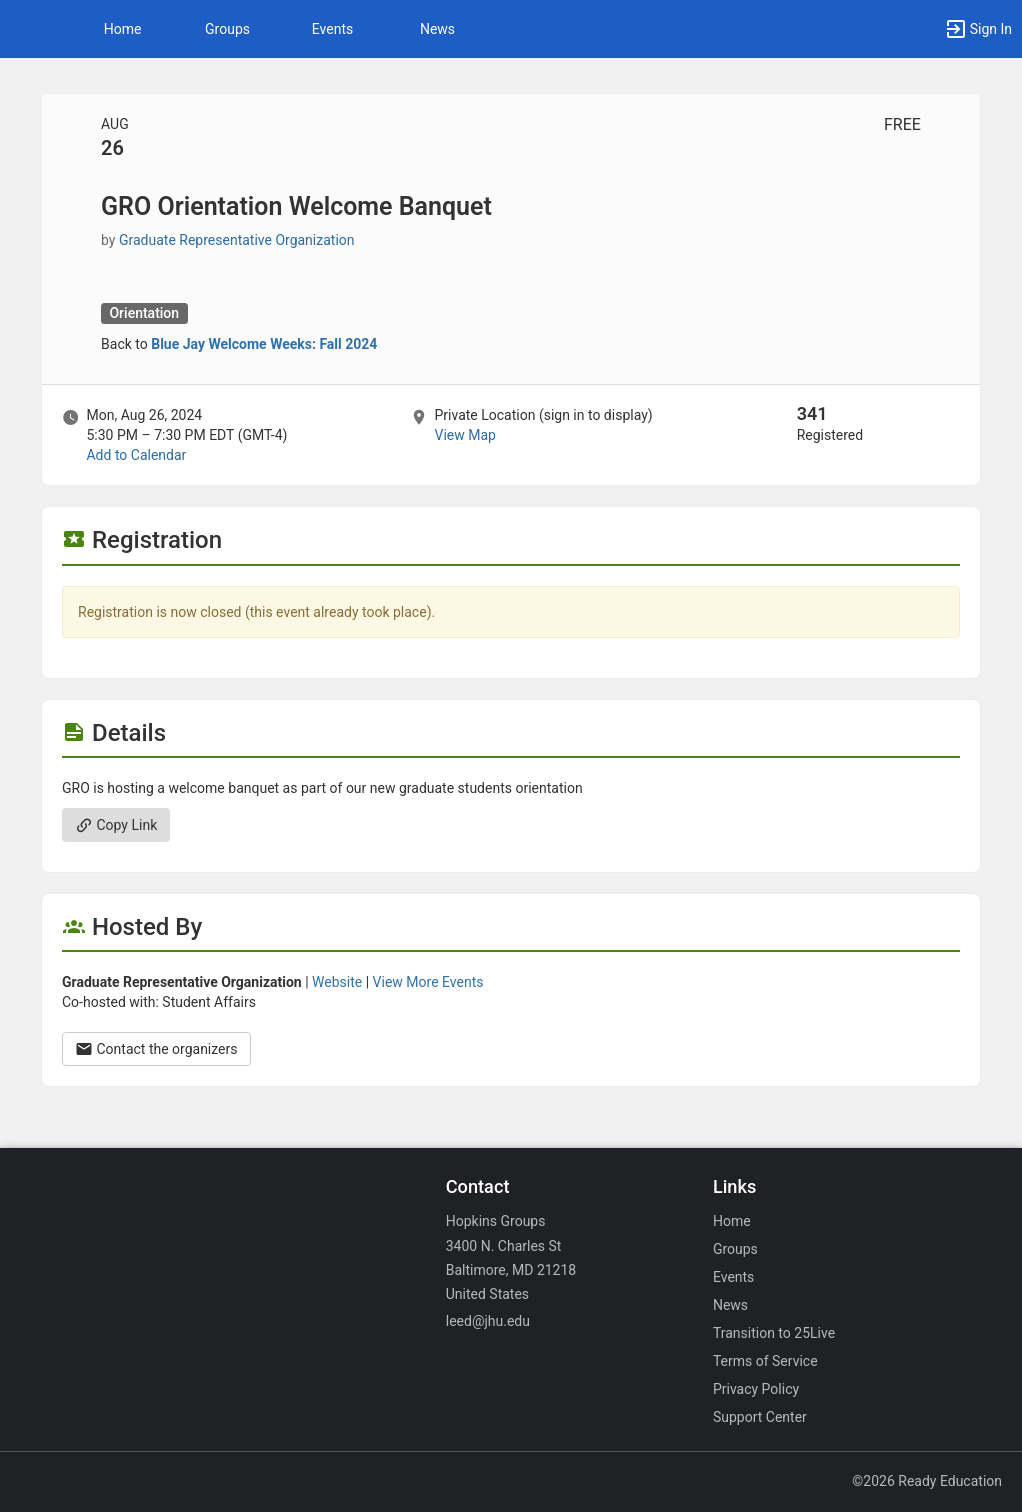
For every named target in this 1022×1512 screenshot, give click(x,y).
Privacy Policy (756, 1389)
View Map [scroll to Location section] (464, 435)
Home (732, 1221)
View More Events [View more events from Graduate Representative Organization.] (428, 982)
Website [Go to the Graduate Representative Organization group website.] (337, 982)
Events (332, 29)
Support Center (760, 1417)
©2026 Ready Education (927, 1481)
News (437, 29)
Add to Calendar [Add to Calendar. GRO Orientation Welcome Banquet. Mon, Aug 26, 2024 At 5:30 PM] (136, 455)
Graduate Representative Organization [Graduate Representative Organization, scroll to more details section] (237, 240)
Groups (227, 29)
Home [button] (123, 29)
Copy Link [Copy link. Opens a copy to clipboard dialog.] (116, 825)
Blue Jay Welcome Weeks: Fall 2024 (264, 344)
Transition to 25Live (774, 1333)
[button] (25, 29)
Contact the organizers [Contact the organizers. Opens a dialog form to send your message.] (156, 1049)
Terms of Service (765, 1361)
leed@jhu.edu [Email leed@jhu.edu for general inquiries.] (488, 1321)
